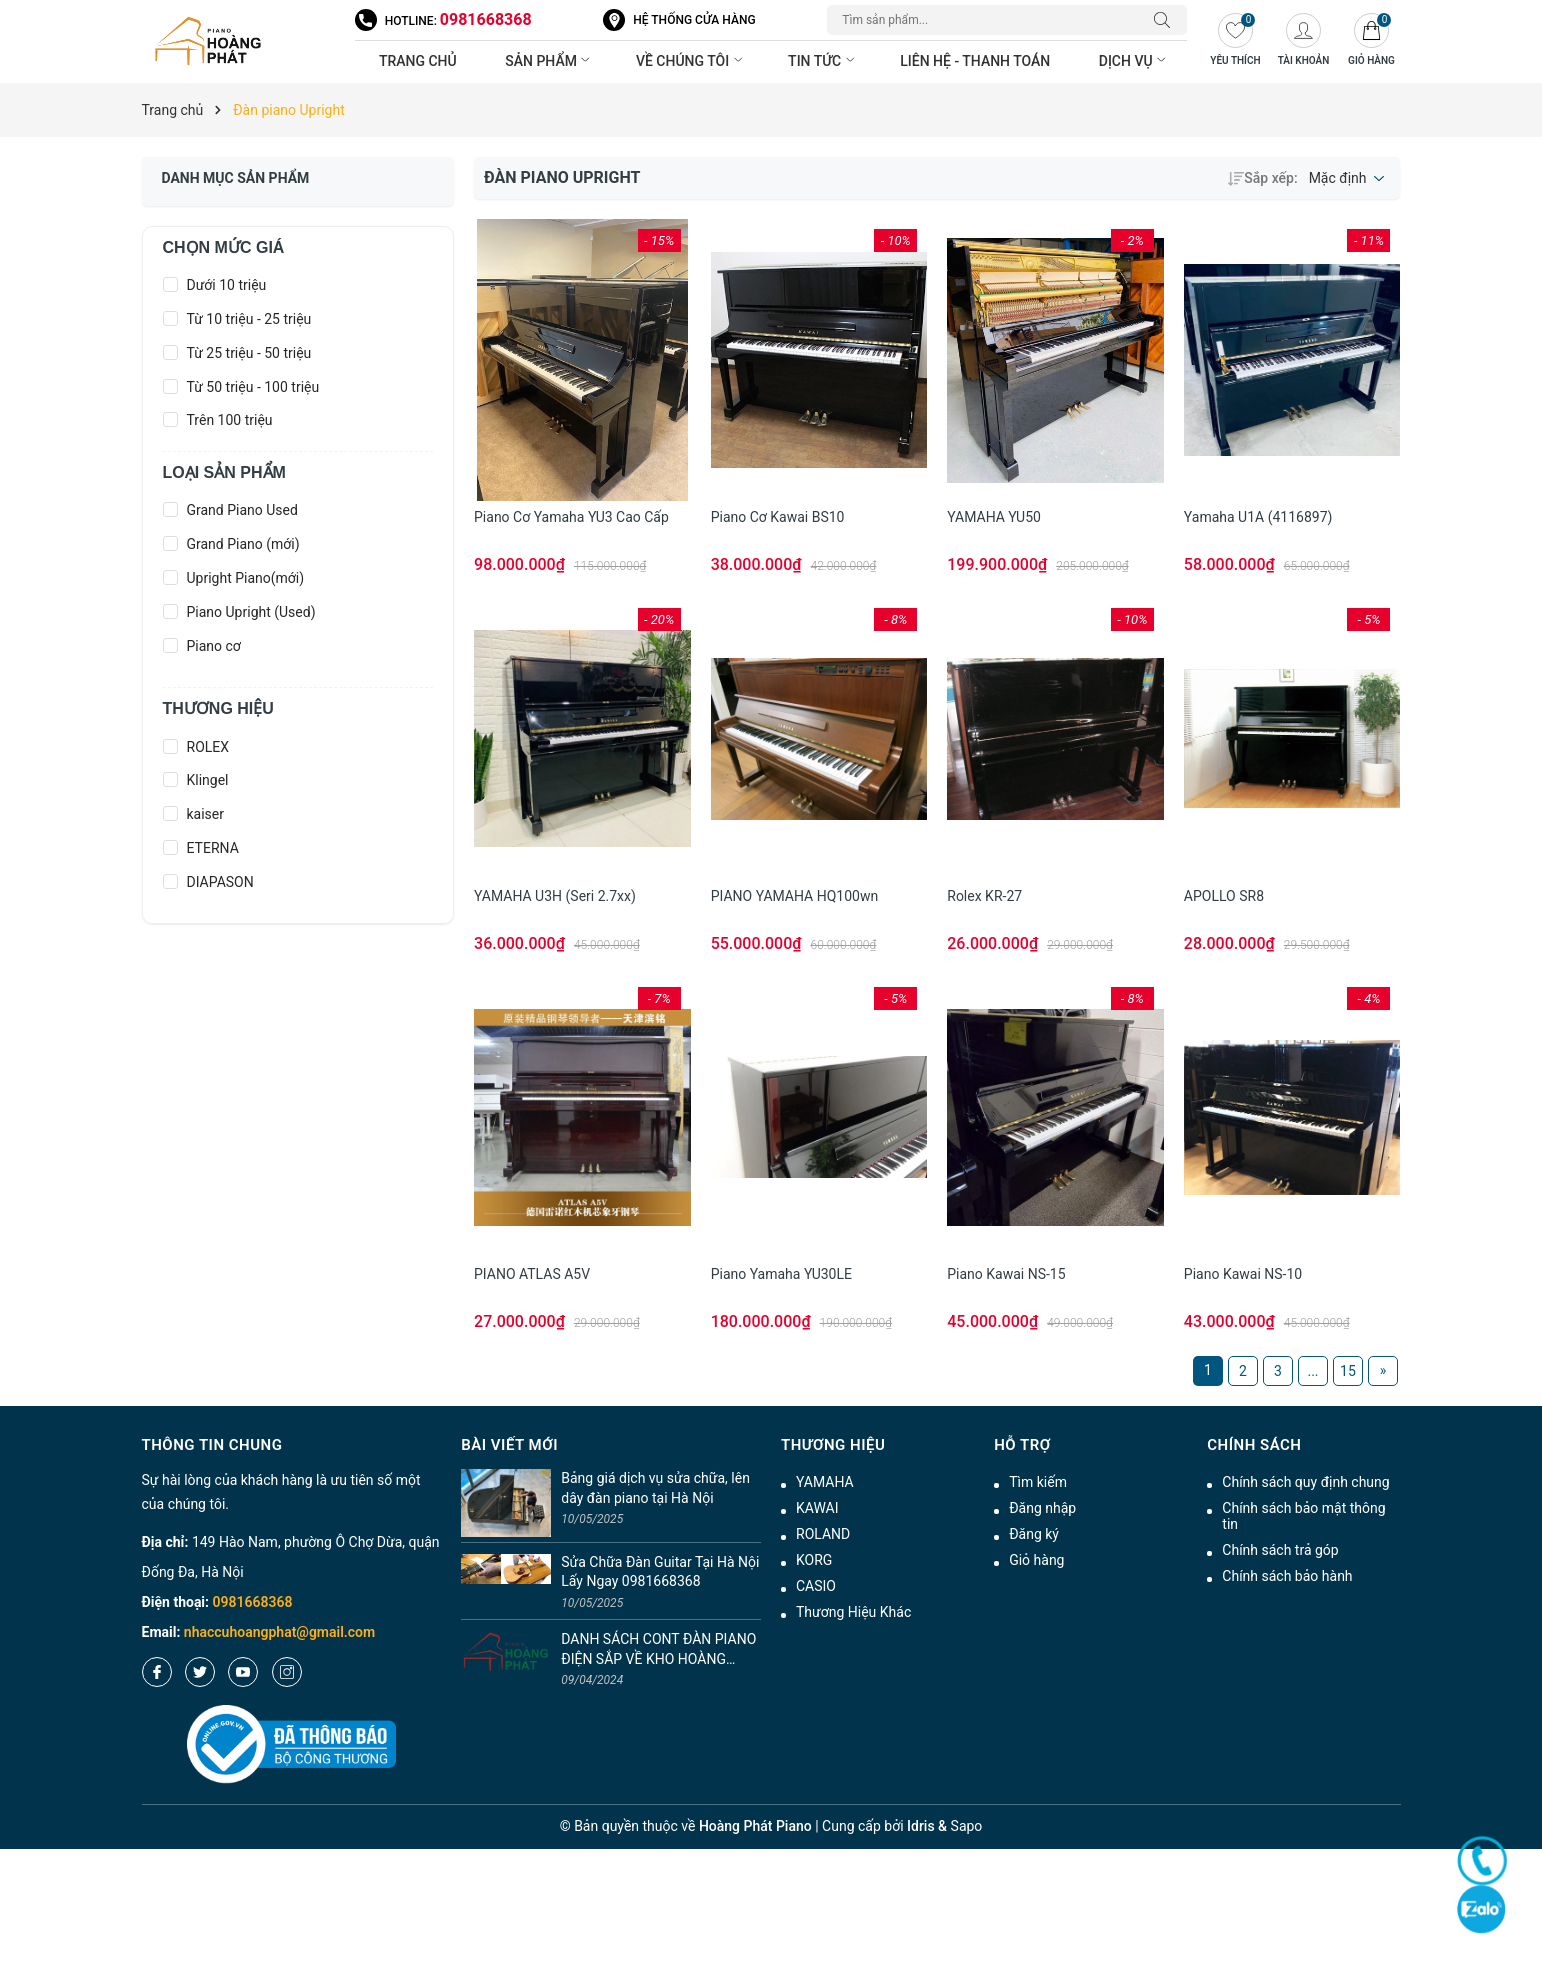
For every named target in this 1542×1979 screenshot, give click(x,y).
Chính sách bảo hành (1287, 1576)
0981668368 (486, 19)
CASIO (816, 1586)
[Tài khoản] (1303, 42)
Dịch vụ (1134, 61)
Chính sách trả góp (1280, 1550)
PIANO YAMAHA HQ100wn (795, 896)
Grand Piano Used (242, 510)
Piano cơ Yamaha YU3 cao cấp (571, 517)
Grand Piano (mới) (243, 544)
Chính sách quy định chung (1305, 1482)
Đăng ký (1034, 1534)
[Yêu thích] (1235, 42)
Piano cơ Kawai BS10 (778, 517)
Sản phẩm (549, 61)
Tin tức (823, 61)
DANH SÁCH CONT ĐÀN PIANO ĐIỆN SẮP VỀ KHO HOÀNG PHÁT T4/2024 (658, 1650)
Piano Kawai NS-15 (1006, 1274)
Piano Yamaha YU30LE (781, 1274)
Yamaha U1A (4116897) (1258, 517)
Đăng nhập (1042, 1508)
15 (1348, 1371)
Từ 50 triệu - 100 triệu (253, 387)
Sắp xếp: (1262, 178)
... (1312, 1371)
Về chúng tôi (691, 61)
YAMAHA (825, 1482)
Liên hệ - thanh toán (975, 61)
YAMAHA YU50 (994, 517)
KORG (814, 1560)
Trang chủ (418, 61)
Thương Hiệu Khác (853, 1612)
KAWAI (817, 1508)
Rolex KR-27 (984, 896)
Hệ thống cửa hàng (694, 20)
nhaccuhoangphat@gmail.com (279, 1632)
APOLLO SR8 (1224, 896)
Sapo (967, 1826)
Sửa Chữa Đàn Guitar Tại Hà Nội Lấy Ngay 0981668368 (660, 1572)
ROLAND (823, 1534)
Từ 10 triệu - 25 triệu (249, 319)
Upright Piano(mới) (246, 578)
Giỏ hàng (1036, 1560)
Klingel (208, 780)
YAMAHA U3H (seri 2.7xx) (555, 896)
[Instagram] (287, 1672)
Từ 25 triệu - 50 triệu (249, 353)
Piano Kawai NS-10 (1243, 1274)
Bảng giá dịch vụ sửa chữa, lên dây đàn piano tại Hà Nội (655, 1488)
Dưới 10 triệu (227, 285)
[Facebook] (157, 1672)
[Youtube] (243, 1672)
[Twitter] (200, 1672)
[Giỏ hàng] (1371, 42)
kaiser (206, 814)
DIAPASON (220, 882)
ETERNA (213, 848)
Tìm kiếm (1038, 1482)
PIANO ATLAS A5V (532, 1274)
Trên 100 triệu (230, 420)
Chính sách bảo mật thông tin (1303, 1516)
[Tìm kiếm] (1167, 20)
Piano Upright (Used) (251, 612)
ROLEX (208, 747)
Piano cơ (214, 646)
